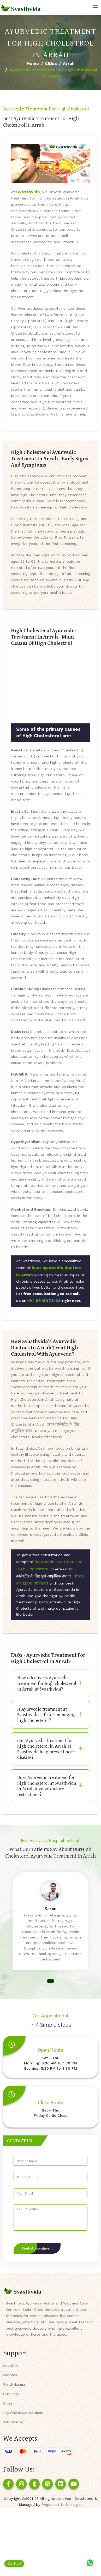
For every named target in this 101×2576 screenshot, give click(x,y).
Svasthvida (28, 191)
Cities (51, 63)
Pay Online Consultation (23, 2413)
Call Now (14, 2564)
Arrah (69, 63)
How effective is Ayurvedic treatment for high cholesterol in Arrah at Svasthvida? (46, 1683)
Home (33, 63)
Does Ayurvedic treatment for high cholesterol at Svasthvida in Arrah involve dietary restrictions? (46, 1786)
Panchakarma (14, 2384)
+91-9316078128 (44, 1300)
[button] (50, 1981)
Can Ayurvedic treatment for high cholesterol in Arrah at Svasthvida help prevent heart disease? (46, 1749)
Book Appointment (37, 2248)
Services (10, 2375)
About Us (11, 2366)
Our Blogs (11, 2394)
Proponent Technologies (61, 2505)
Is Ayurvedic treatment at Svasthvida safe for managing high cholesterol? (46, 1714)
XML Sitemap (14, 2422)
